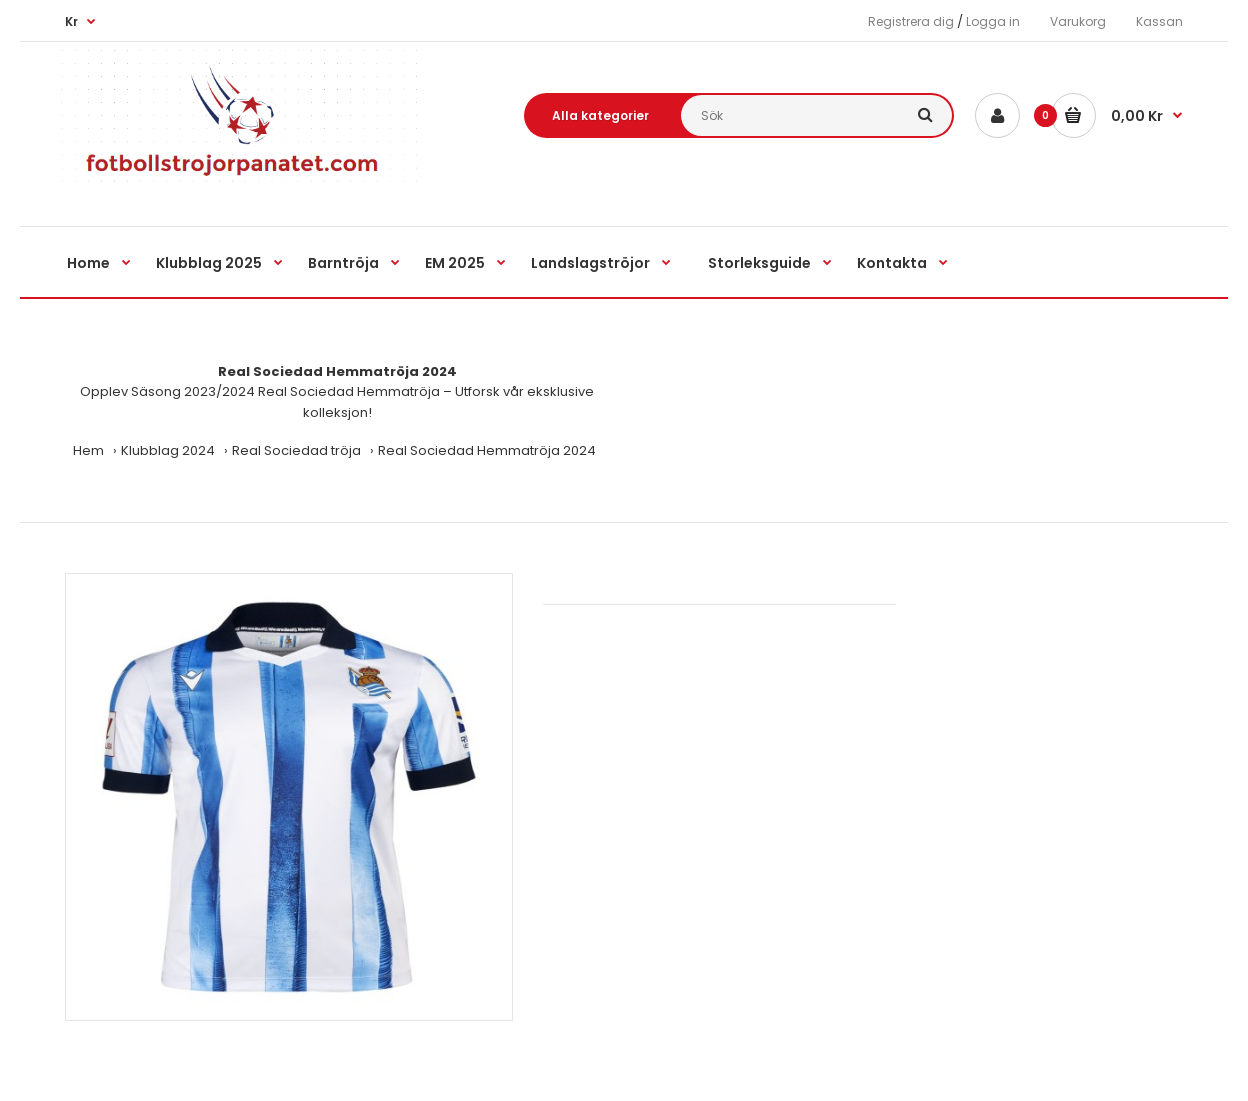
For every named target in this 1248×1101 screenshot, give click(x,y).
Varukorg (1078, 21)
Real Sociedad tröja (296, 450)
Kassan (1159, 21)
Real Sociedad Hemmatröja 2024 (487, 450)
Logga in (993, 21)
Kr (71, 21)
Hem (88, 450)
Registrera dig (911, 21)
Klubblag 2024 (168, 450)
